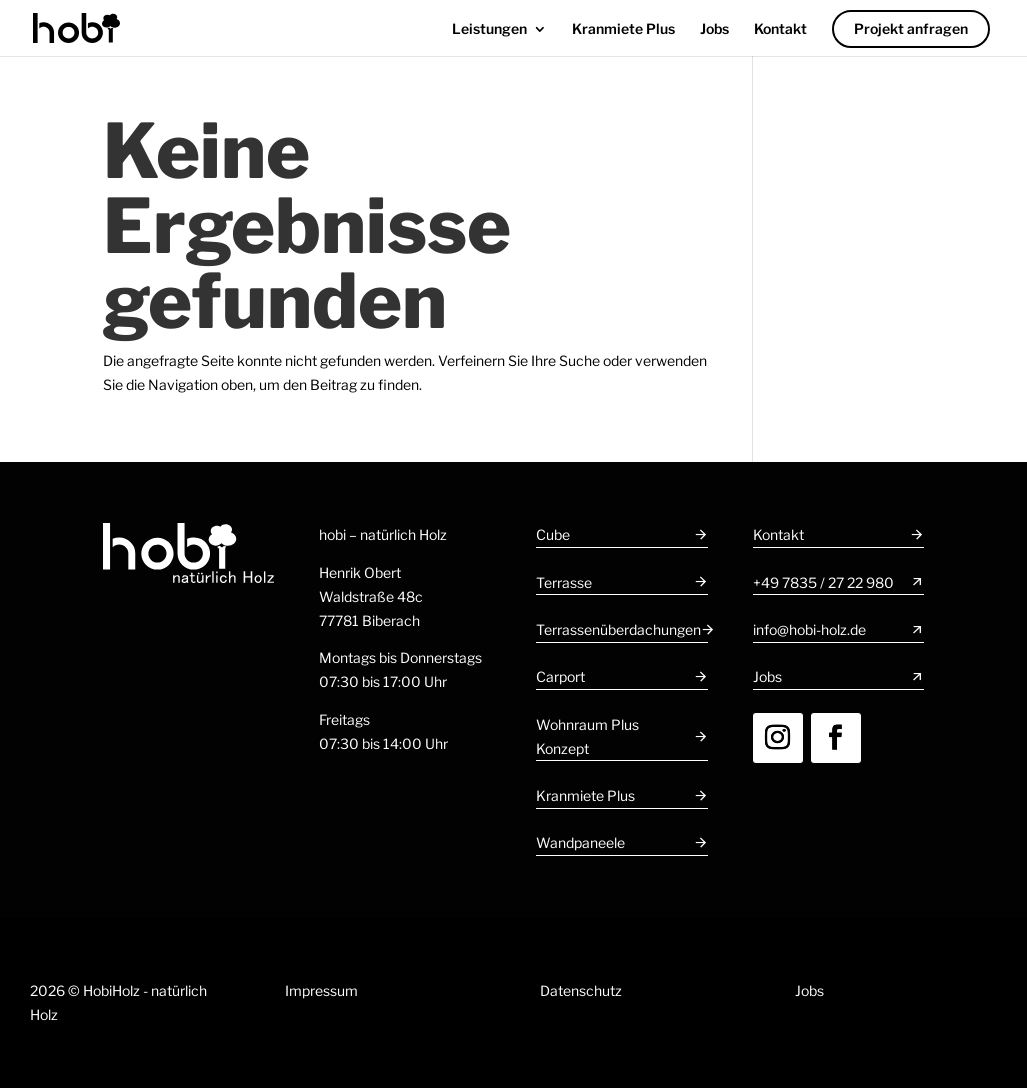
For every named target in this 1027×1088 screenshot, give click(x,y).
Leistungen (489, 29)
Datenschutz (581, 990)
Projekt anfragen (911, 28)
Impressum (321, 990)
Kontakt (780, 29)
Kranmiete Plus (623, 29)
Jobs (714, 29)
